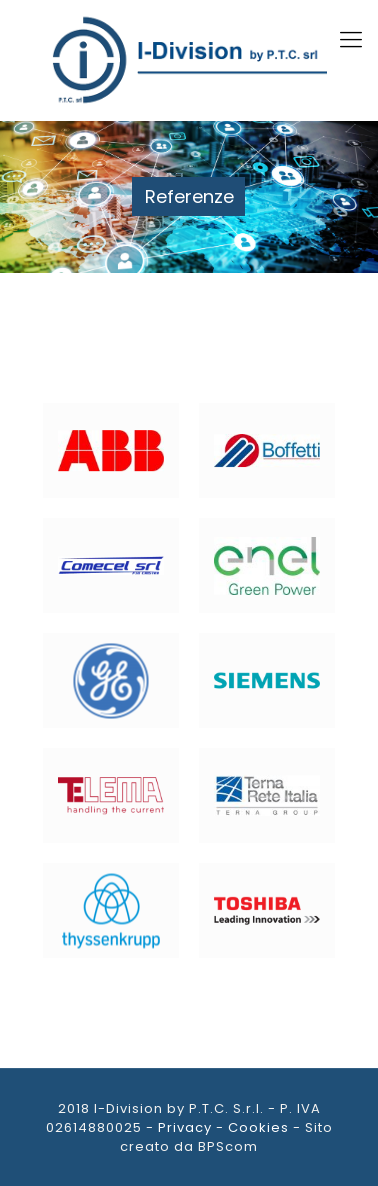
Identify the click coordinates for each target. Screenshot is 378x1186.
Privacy (185, 1127)
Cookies (258, 1127)
